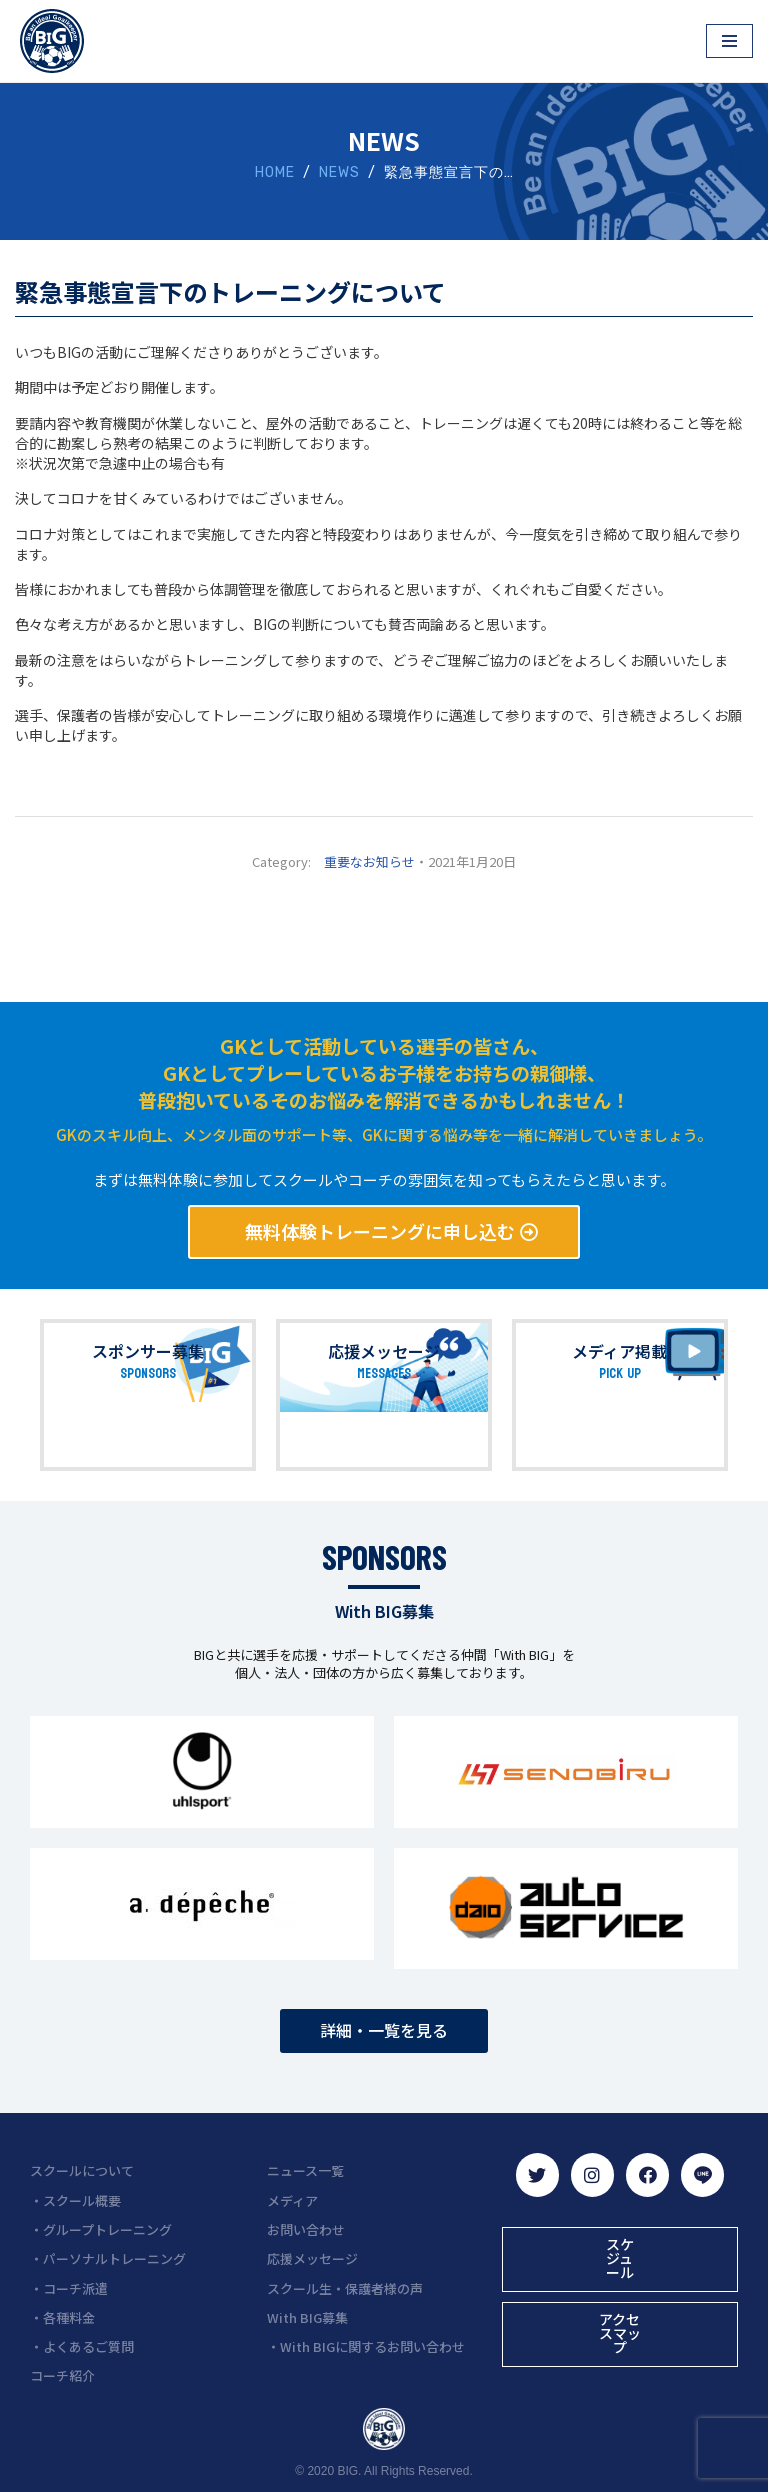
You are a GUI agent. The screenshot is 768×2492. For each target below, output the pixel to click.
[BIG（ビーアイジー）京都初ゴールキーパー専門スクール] (52, 41)
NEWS (339, 173)
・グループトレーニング (101, 2228)
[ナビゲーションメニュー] (729, 41)
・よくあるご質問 (82, 2345)
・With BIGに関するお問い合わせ (366, 2345)
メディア (292, 2198)
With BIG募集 (307, 2315)
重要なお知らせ (369, 862)
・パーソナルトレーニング (108, 2257)
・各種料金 (62, 2315)
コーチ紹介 (62, 2374)
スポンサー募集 (148, 1352)
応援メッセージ (384, 1352)
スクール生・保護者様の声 (345, 2286)
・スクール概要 (75, 2198)
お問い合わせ (306, 2228)
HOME (275, 173)
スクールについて (82, 2169)
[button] (384, 1233)
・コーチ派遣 (69, 2286)
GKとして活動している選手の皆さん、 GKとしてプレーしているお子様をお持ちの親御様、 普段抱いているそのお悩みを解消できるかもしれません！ (384, 1073)
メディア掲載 (619, 1352)
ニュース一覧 (305, 2169)
